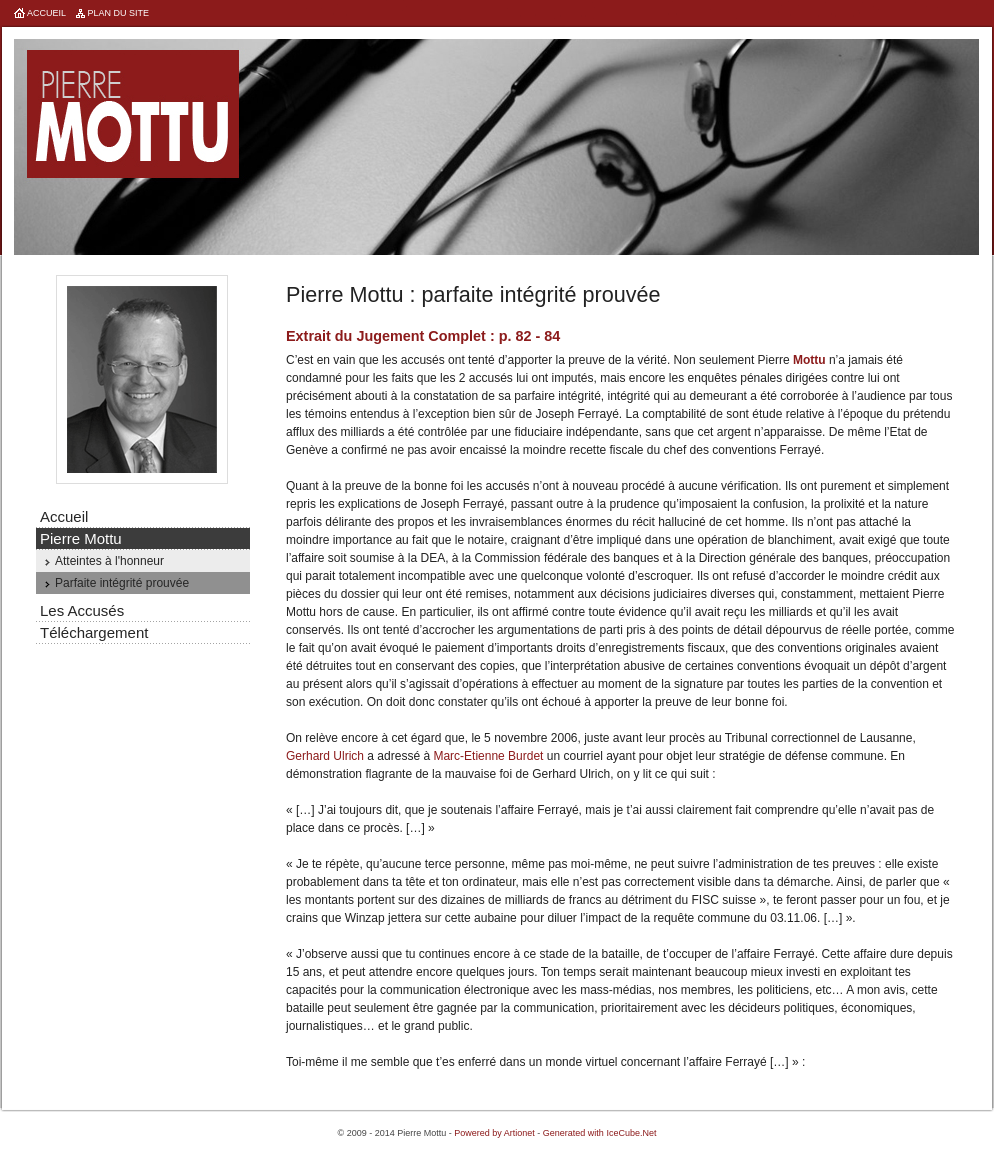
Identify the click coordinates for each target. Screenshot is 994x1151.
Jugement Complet (421, 336)
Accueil (46, 13)
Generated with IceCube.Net (600, 1133)
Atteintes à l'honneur (109, 561)
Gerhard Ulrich (325, 756)
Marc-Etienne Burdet (488, 756)
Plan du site (119, 13)
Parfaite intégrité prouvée (122, 583)
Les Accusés (82, 610)
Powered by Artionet (494, 1133)
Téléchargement (94, 632)
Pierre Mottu (133, 114)
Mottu (809, 360)
